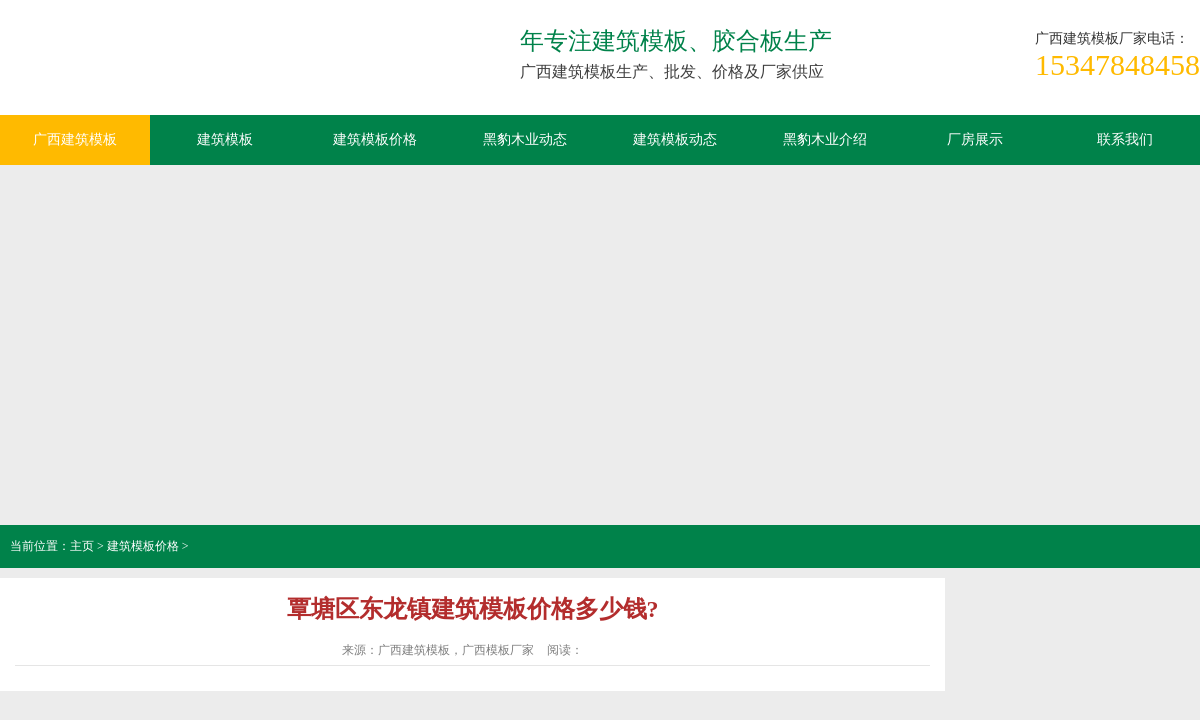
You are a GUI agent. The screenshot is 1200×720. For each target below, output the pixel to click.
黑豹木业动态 (525, 139)
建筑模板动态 (675, 139)
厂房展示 (975, 139)
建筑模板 (225, 139)
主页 (82, 546)
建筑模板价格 (375, 139)
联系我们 (1125, 139)
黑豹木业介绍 (825, 139)
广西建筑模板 (150, 65)
